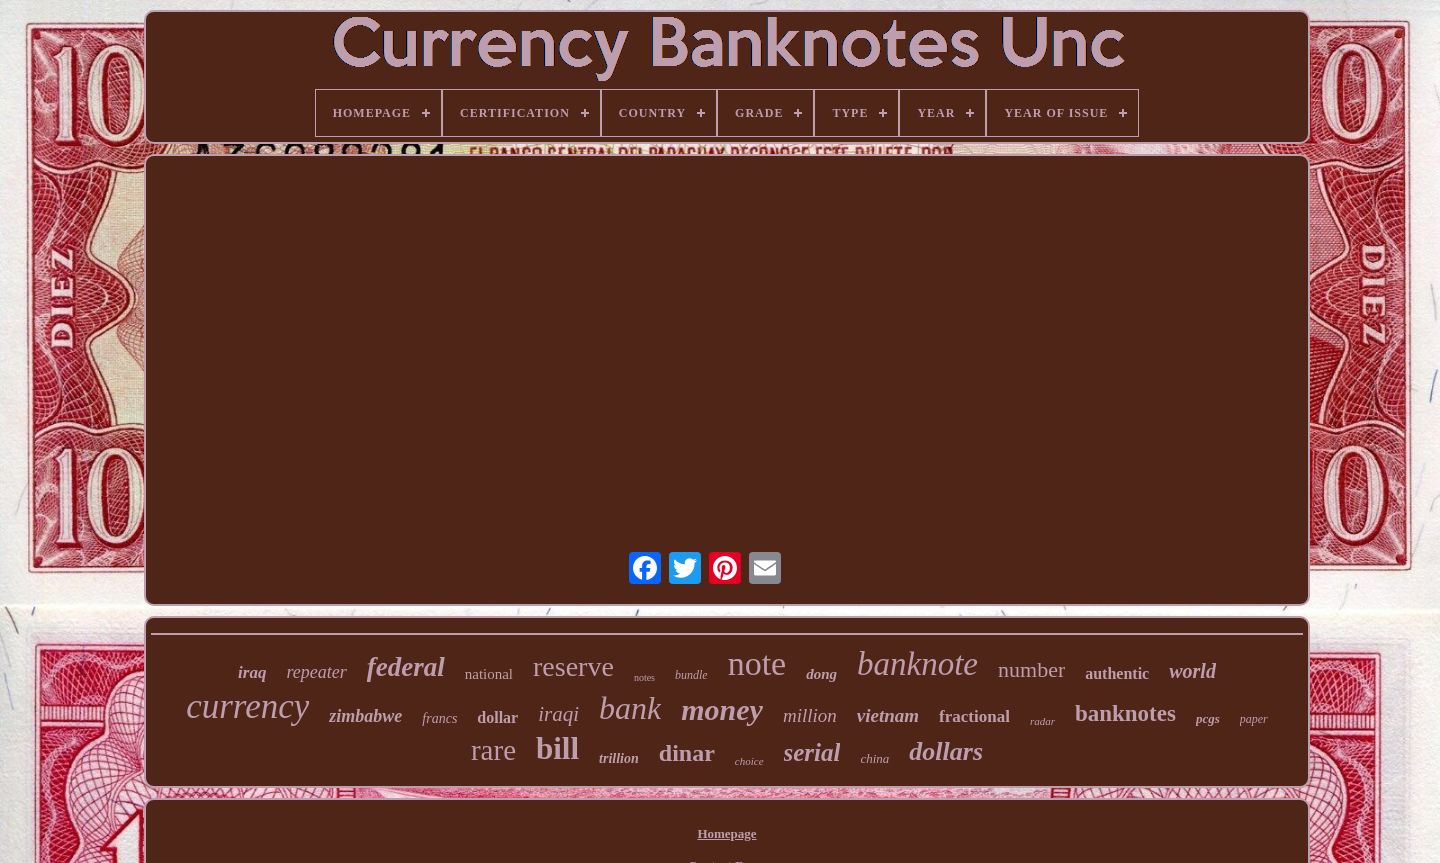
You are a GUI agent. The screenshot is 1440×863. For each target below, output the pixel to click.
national (489, 674)
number (1031, 669)
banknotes (1125, 713)
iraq (252, 672)
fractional (974, 716)
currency (247, 706)
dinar (687, 753)
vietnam (888, 715)
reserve (573, 666)
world (1192, 671)
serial (812, 752)
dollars (946, 751)
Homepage (726, 833)
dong (821, 674)
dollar (497, 717)
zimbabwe (365, 716)
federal (406, 667)
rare (493, 750)
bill (557, 748)
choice (749, 761)
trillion (619, 758)
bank (630, 708)
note (757, 663)
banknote (917, 664)
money (722, 709)
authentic (1117, 673)
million (810, 715)
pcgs (1208, 718)
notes (644, 677)
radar (1042, 721)
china (874, 758)
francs (439, 718)
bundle (691, 675)
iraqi (558, 714)
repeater (316, 672)
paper (1254, 719)
